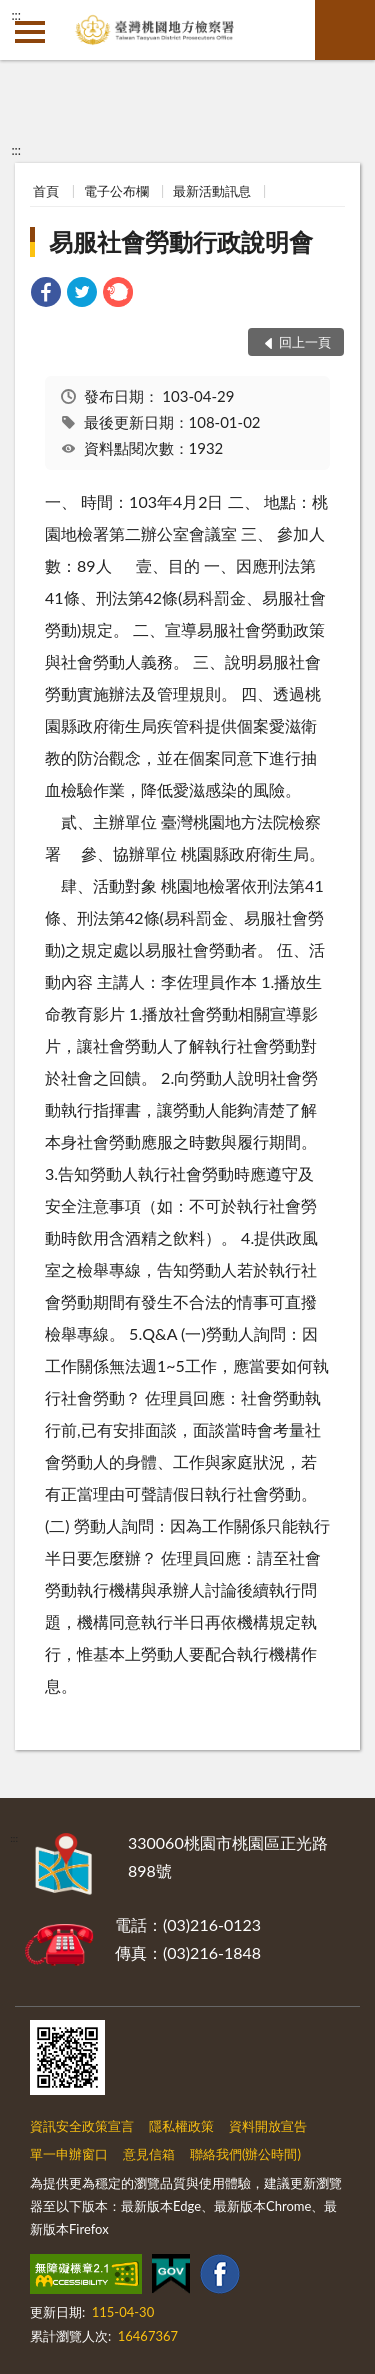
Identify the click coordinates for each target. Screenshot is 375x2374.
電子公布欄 (116, 191)
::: (16, 15)
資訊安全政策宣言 (82, 2126)
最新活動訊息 (212, 191)
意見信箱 (149, 2154)
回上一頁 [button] (305, 342)
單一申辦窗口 (69, 2154)
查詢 (345, 30)
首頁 (46, 191)
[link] (46, 294)
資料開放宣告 (268, 2126)
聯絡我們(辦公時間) (245, 2154)
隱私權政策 (181, 2126)
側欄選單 (30, 32)
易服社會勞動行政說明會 (181, 241)
